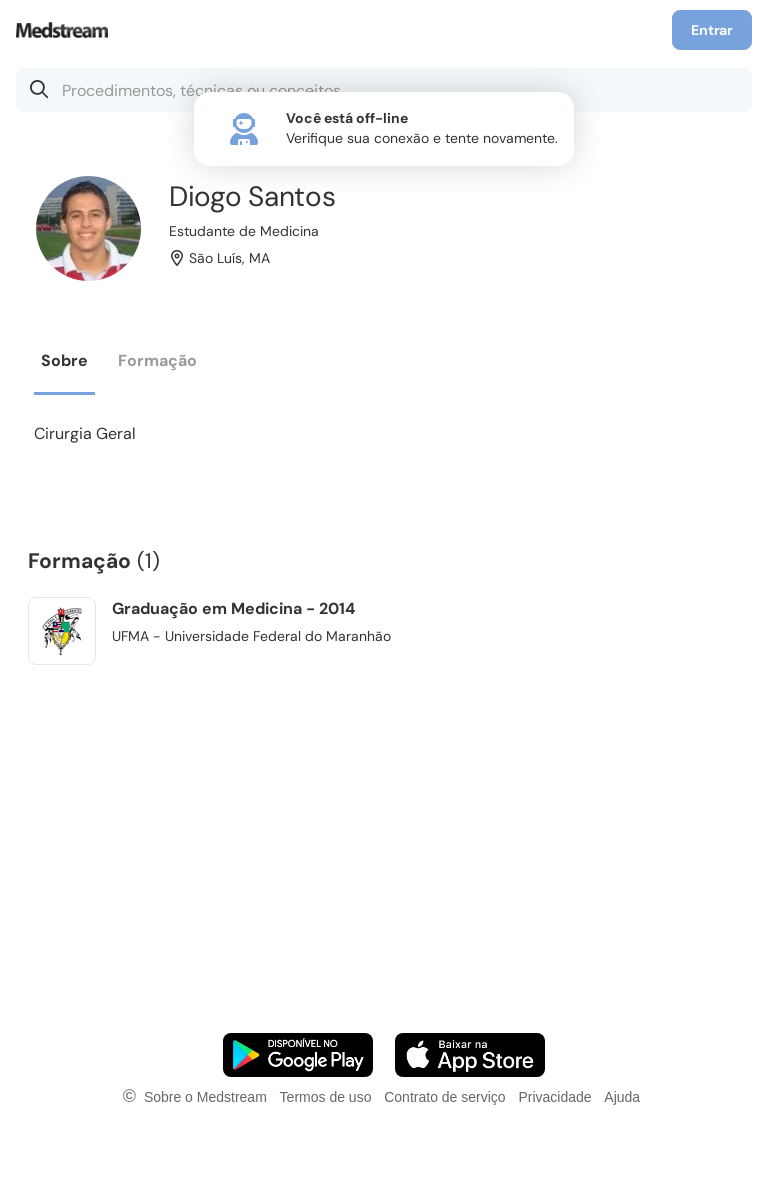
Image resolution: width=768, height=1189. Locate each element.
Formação (157, 360)
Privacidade (554, 1097)
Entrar (712, 30)
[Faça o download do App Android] (298, 1055)
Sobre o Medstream (205, 1097)
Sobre (64, 360)
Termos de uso (326, 1097)
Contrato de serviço (444, 1097)
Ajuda (622, 1097)
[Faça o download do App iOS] (470, 1055)
